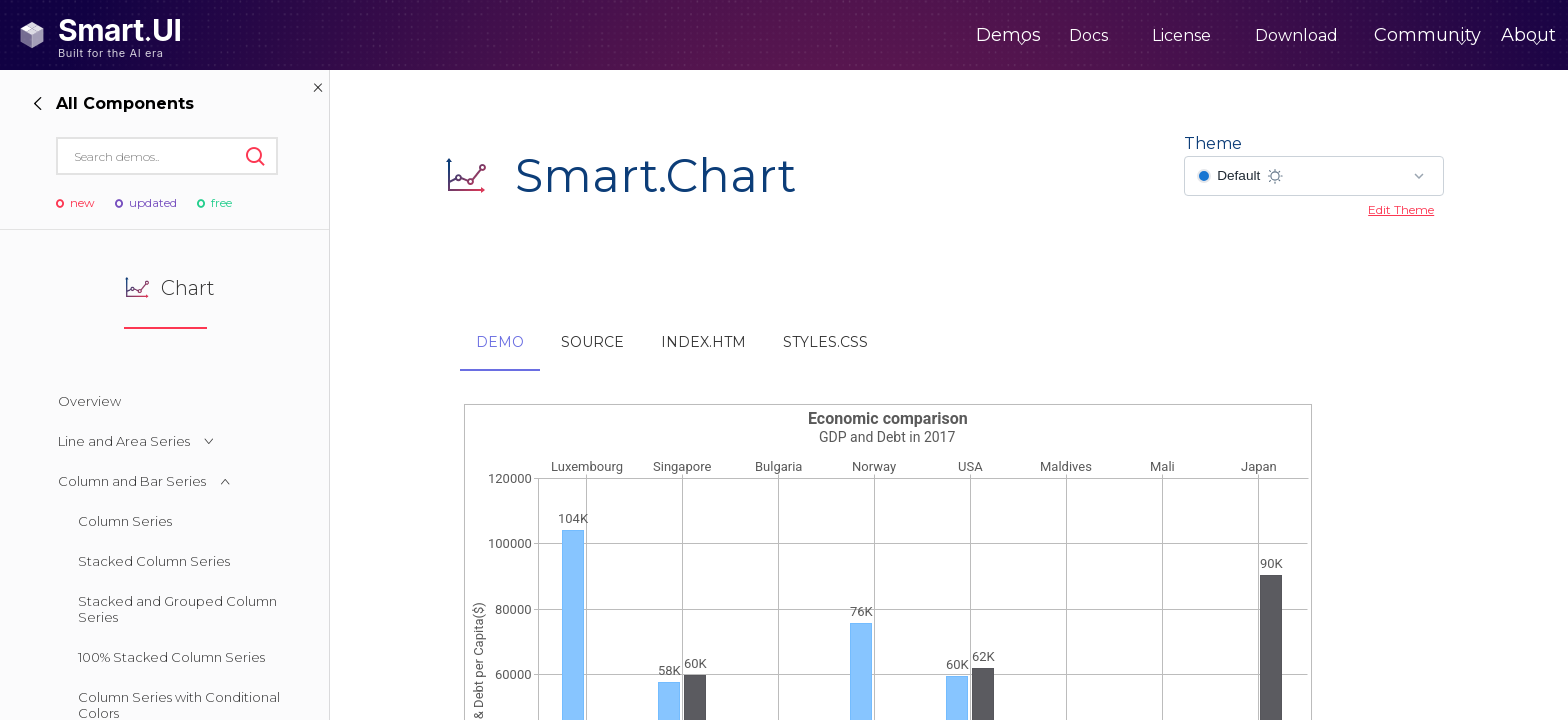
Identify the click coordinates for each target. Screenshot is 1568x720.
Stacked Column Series (154, 561)
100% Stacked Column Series (171, 657)
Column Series (125, 521)
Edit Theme (1401, 209)
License (1098, 35)
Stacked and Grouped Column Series (177, 609)
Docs (1005, 35)
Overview (89, 401)
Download (1213, 35)
